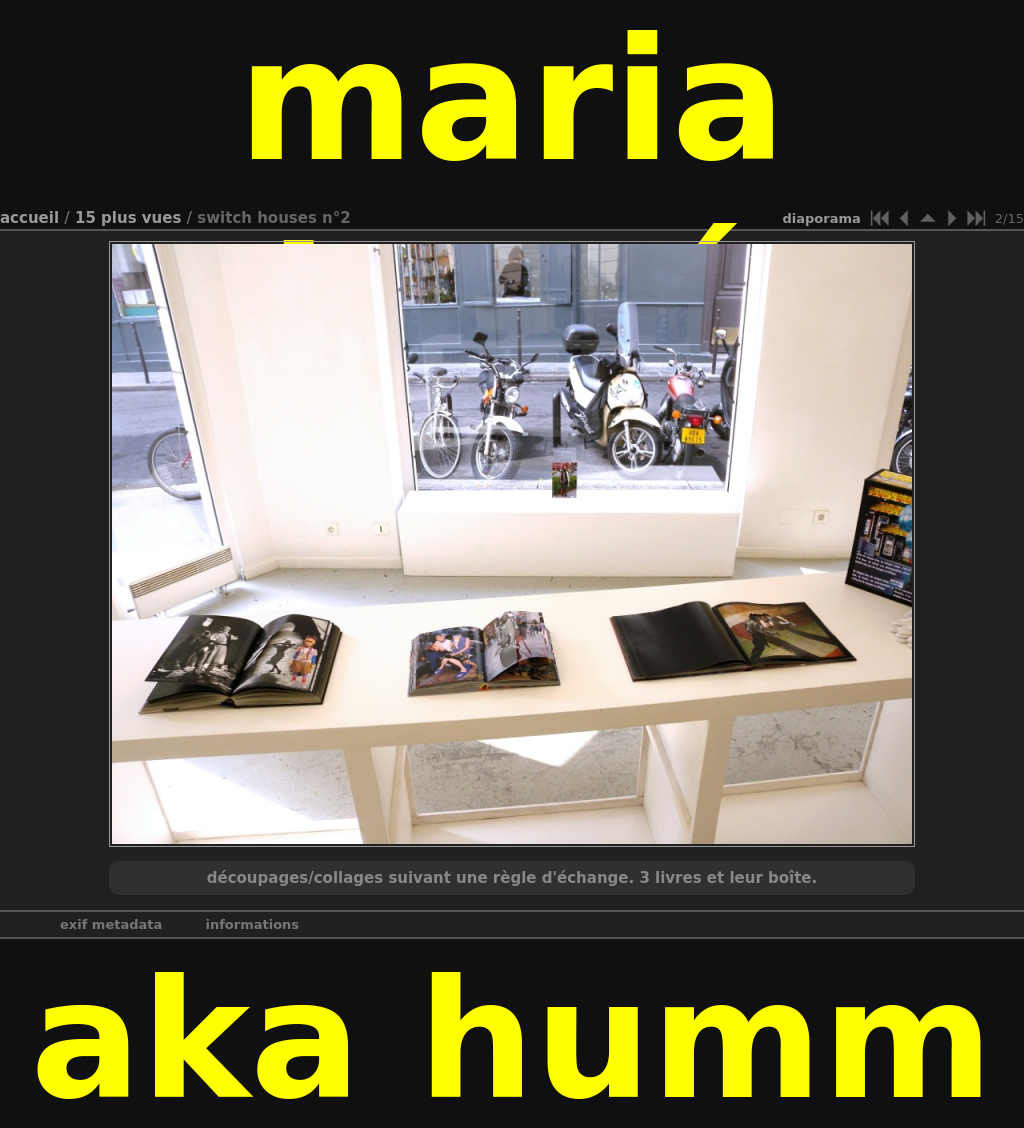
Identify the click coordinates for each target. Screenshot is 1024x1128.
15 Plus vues (128, 218)
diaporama (822, 218)
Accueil (29, 218)
